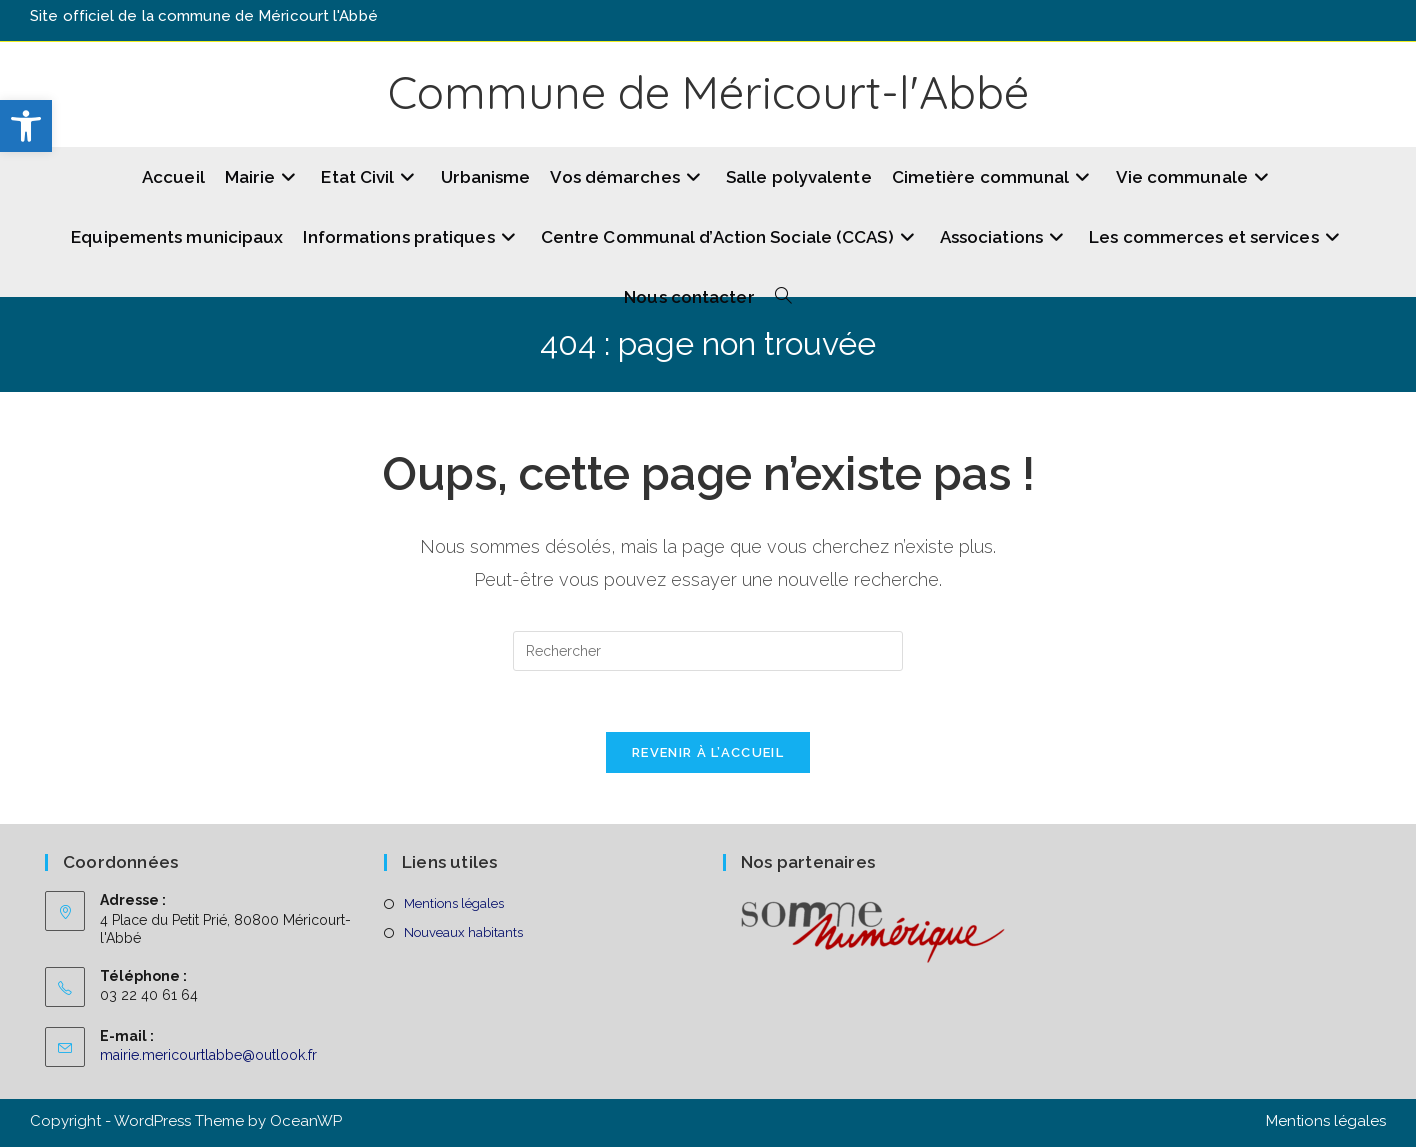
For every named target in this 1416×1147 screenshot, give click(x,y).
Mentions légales (454, 903)
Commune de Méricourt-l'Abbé (708, 92)
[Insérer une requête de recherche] (708, 651)
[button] (26, 126)
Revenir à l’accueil (708, 752)
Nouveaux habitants (463, 932)
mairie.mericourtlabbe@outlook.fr (208, 1055)
